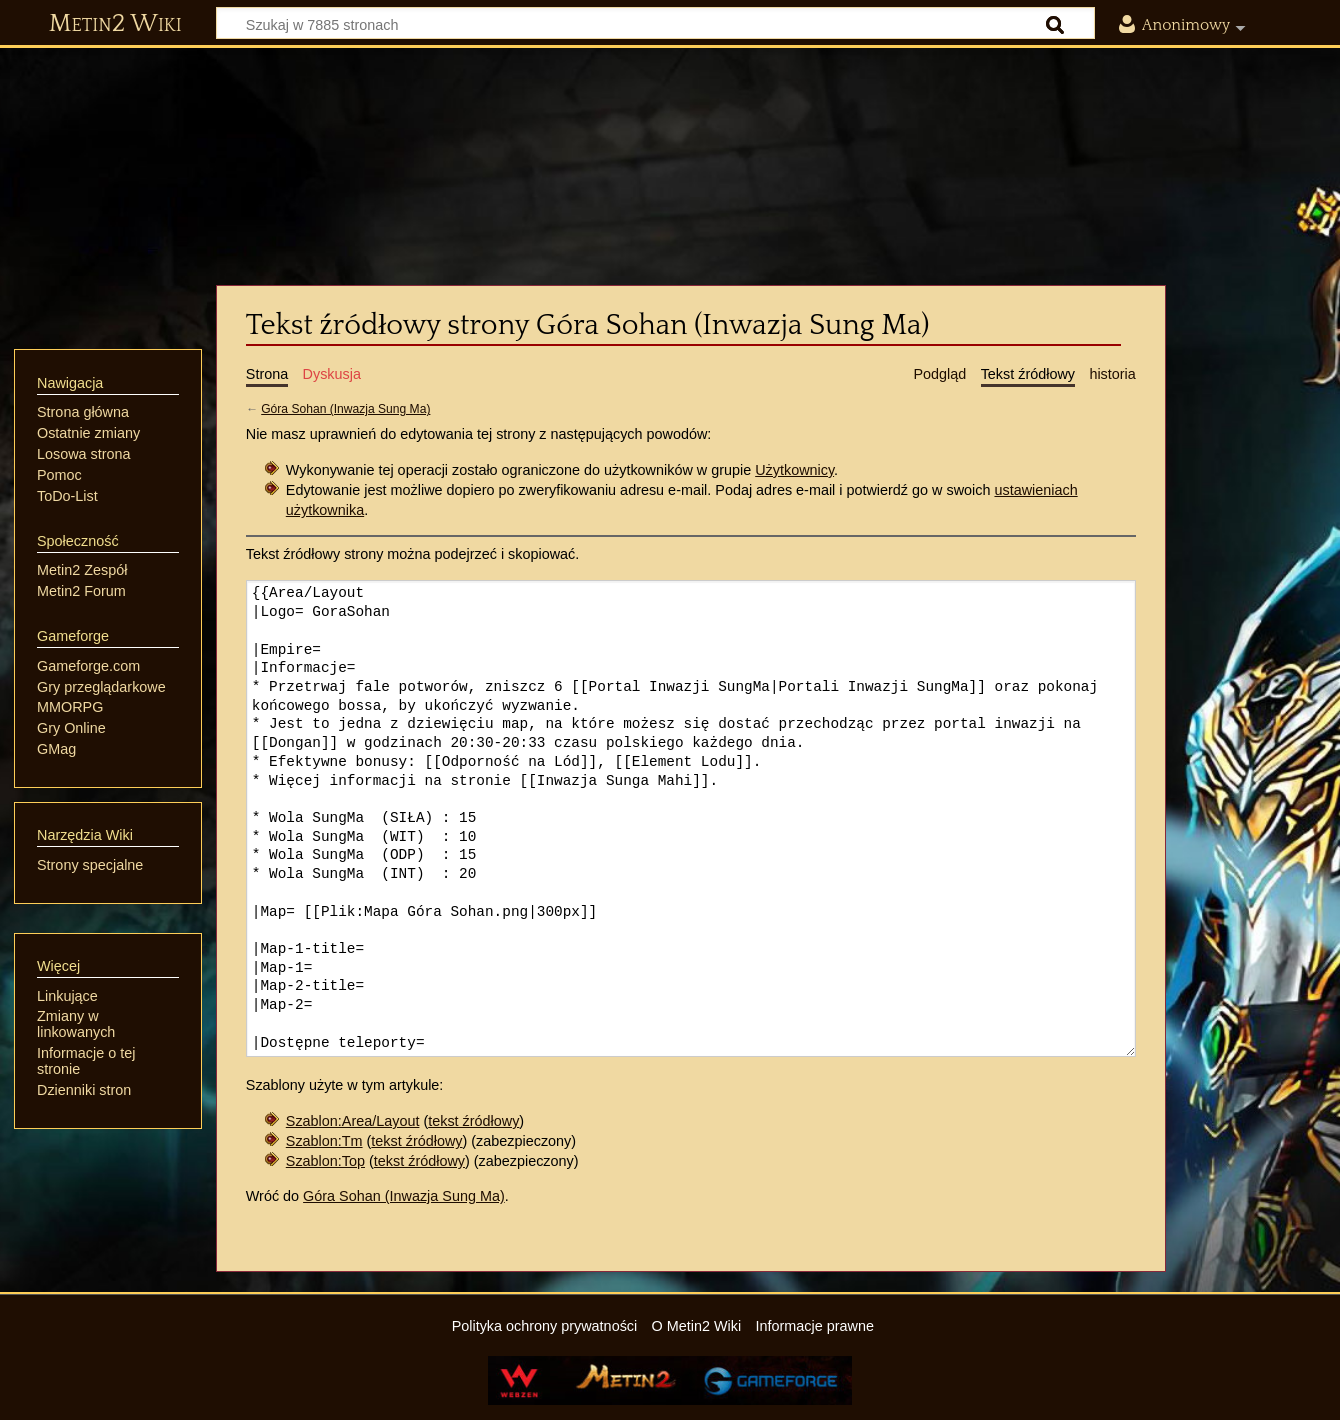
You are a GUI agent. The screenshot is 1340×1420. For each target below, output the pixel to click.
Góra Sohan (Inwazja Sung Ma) (345, 409)
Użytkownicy (794, 470)
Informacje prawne (815, 1326)
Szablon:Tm (324, 1141)
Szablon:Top (325, 1161)
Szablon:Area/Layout (353, 1121)
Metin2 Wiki (115, 24)
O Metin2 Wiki (697, 1326)
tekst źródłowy (473, 1121)
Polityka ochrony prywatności (545, 1326)
